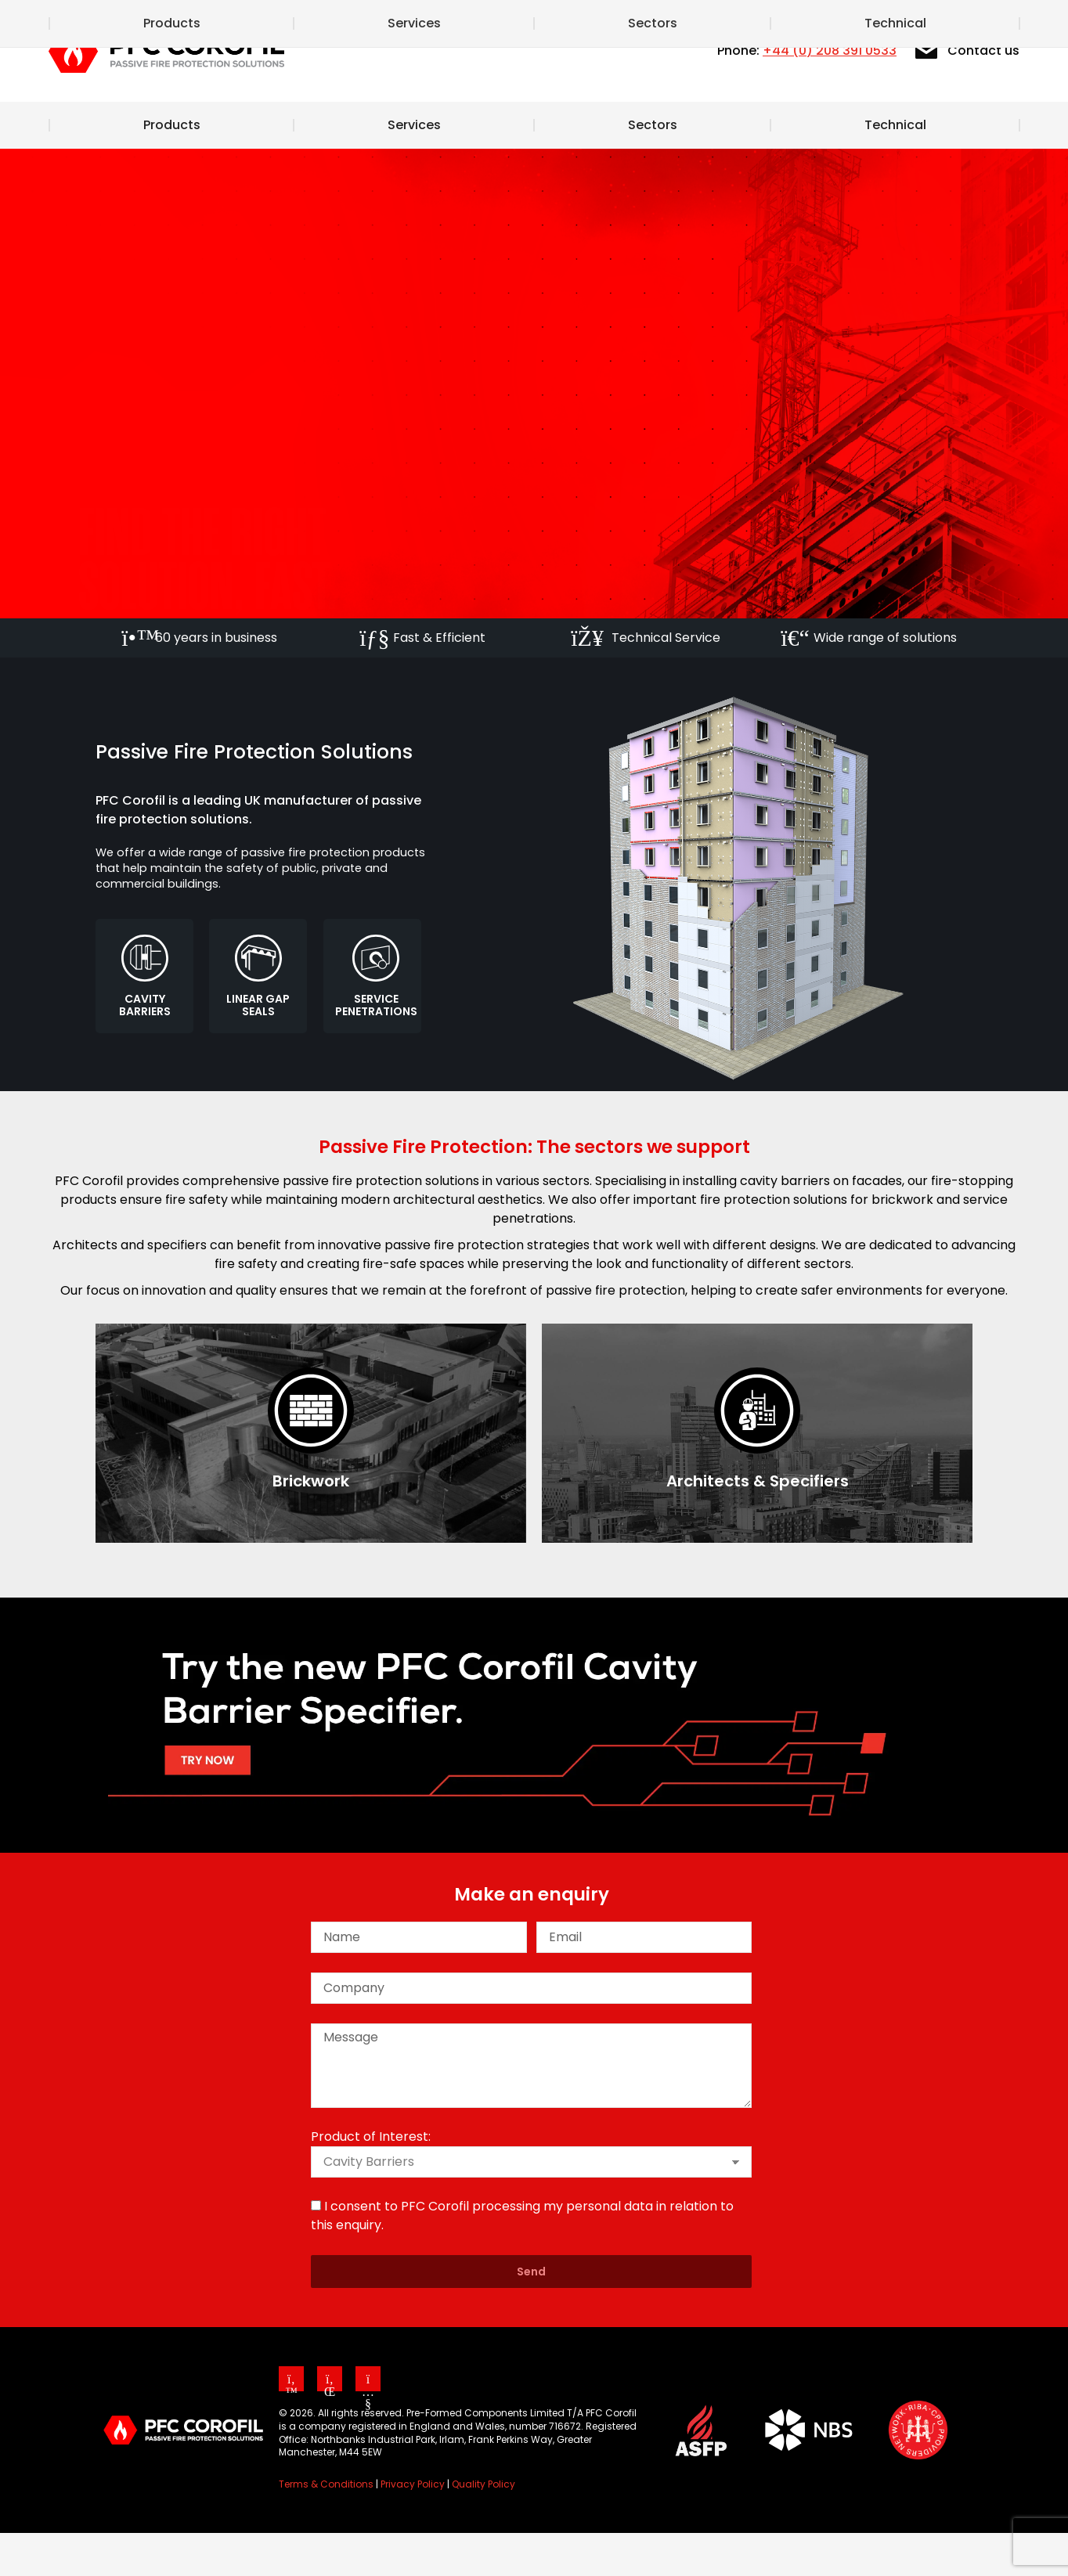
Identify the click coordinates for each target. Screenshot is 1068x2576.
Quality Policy (483, 2527)
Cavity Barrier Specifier (698, 22)
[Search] (953, 22)
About (488, 22)
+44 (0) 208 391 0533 (830, 94)
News (566, 22)
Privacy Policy (413, 2527)
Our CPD (838, 22)
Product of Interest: (371, 2180)
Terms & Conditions (326, 2527)
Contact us (965, 94)
